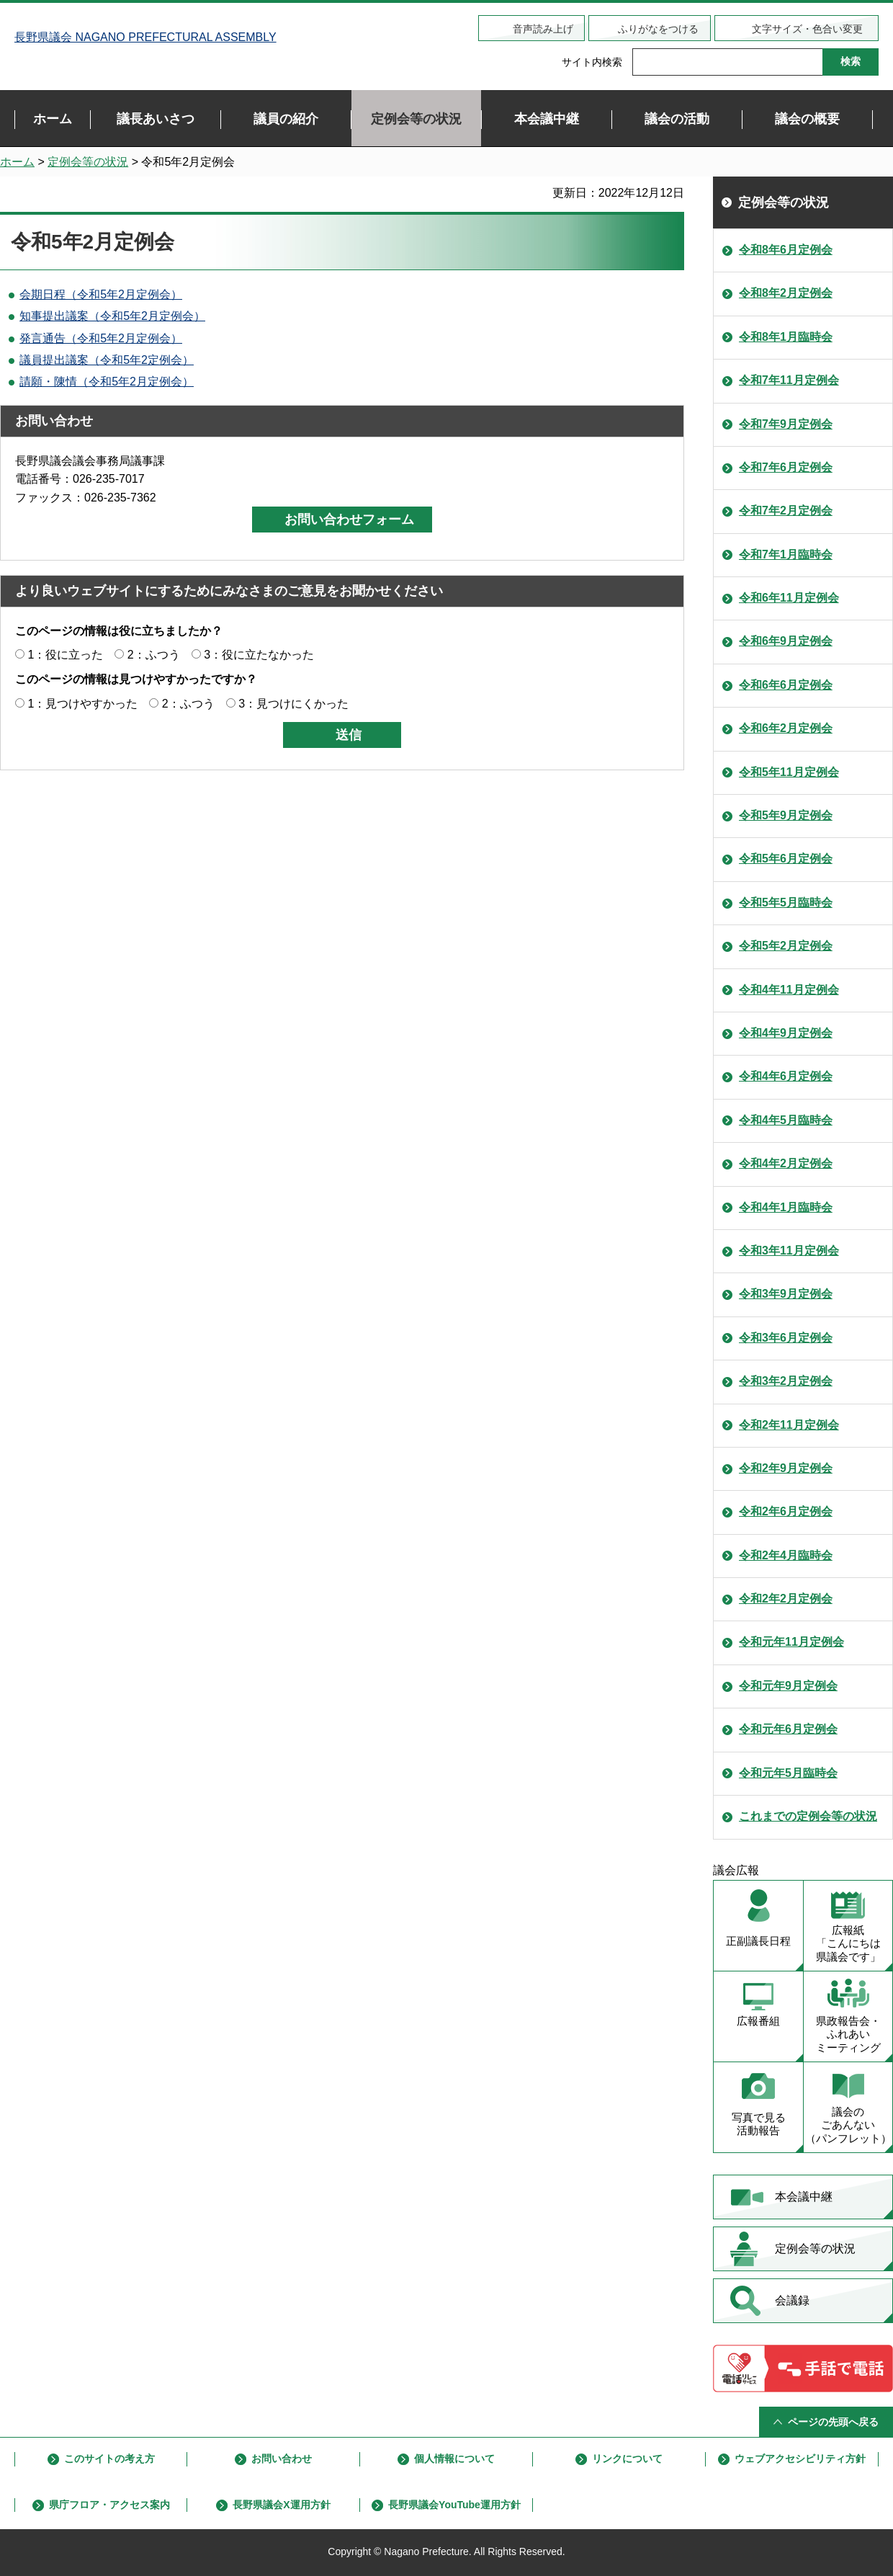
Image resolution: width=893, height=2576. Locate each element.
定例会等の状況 (88, 162)
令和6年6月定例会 (786, 685)
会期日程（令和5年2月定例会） (100, 294)
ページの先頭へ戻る (833, 2422)
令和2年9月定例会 (786, 1468)
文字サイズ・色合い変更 (807, 29)
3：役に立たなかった (259, 655)
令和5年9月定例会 (786, 815)
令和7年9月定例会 (786, 424)
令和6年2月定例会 (786, 728)
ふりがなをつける (658, 29)
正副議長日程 (758, 1941)
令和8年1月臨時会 (786, 337)
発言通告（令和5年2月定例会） (100, 338)
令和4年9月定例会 (786, 1033)
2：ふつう (153, 655)
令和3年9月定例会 (786, 1294)
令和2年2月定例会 (786, 1598)
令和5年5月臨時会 (786, 902)
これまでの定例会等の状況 (808, 1816)
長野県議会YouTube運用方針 (454, 2504)
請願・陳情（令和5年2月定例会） (106, 381)
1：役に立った (65, 655)
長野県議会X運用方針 (281, 2504)
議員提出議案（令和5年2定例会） (106, 360)
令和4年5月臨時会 (786, 1120)
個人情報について (454, 2458)
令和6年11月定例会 (789, 598)
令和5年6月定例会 (786, 858)
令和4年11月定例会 (789, 990)
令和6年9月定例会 (786, 641)
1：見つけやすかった (82, 704)
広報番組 (758, 2021)
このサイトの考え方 (109, 2458)
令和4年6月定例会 (786, 1076)
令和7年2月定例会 (786, 510)
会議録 (792, 2300)
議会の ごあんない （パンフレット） (848, 2125)
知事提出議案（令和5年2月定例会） (112, 316)
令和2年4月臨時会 (786, 1555)
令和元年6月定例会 (788, 1729)
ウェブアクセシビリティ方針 (800, 2458)
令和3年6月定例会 (786, 1338)
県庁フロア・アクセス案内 (109, 2504)
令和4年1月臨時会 (786, 1207)
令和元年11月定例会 (791, 1642)
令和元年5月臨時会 (788, 1773)
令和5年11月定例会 (789, 772)
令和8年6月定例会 (786, 250)
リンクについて (627, 2458)
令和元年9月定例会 (788, 1686)
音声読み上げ (543, 29)
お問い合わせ (281, 2458)
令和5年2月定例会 (786, 946)
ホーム (17, 162)
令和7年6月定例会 (786, 467)
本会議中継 (804, 2197)
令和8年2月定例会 (786, 293)
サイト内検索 (592, 62)
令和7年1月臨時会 (786, 554)
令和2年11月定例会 (789, 1425)
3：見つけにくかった (293, 704)
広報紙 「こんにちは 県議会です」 (848, 1944)
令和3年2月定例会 (786, 1381)
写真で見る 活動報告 (759, 2124)
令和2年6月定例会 (786, 1511)
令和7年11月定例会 (789, 380)
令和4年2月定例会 (786, 1163)
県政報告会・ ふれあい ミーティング (848, 2034)
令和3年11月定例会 (789, 1250)
